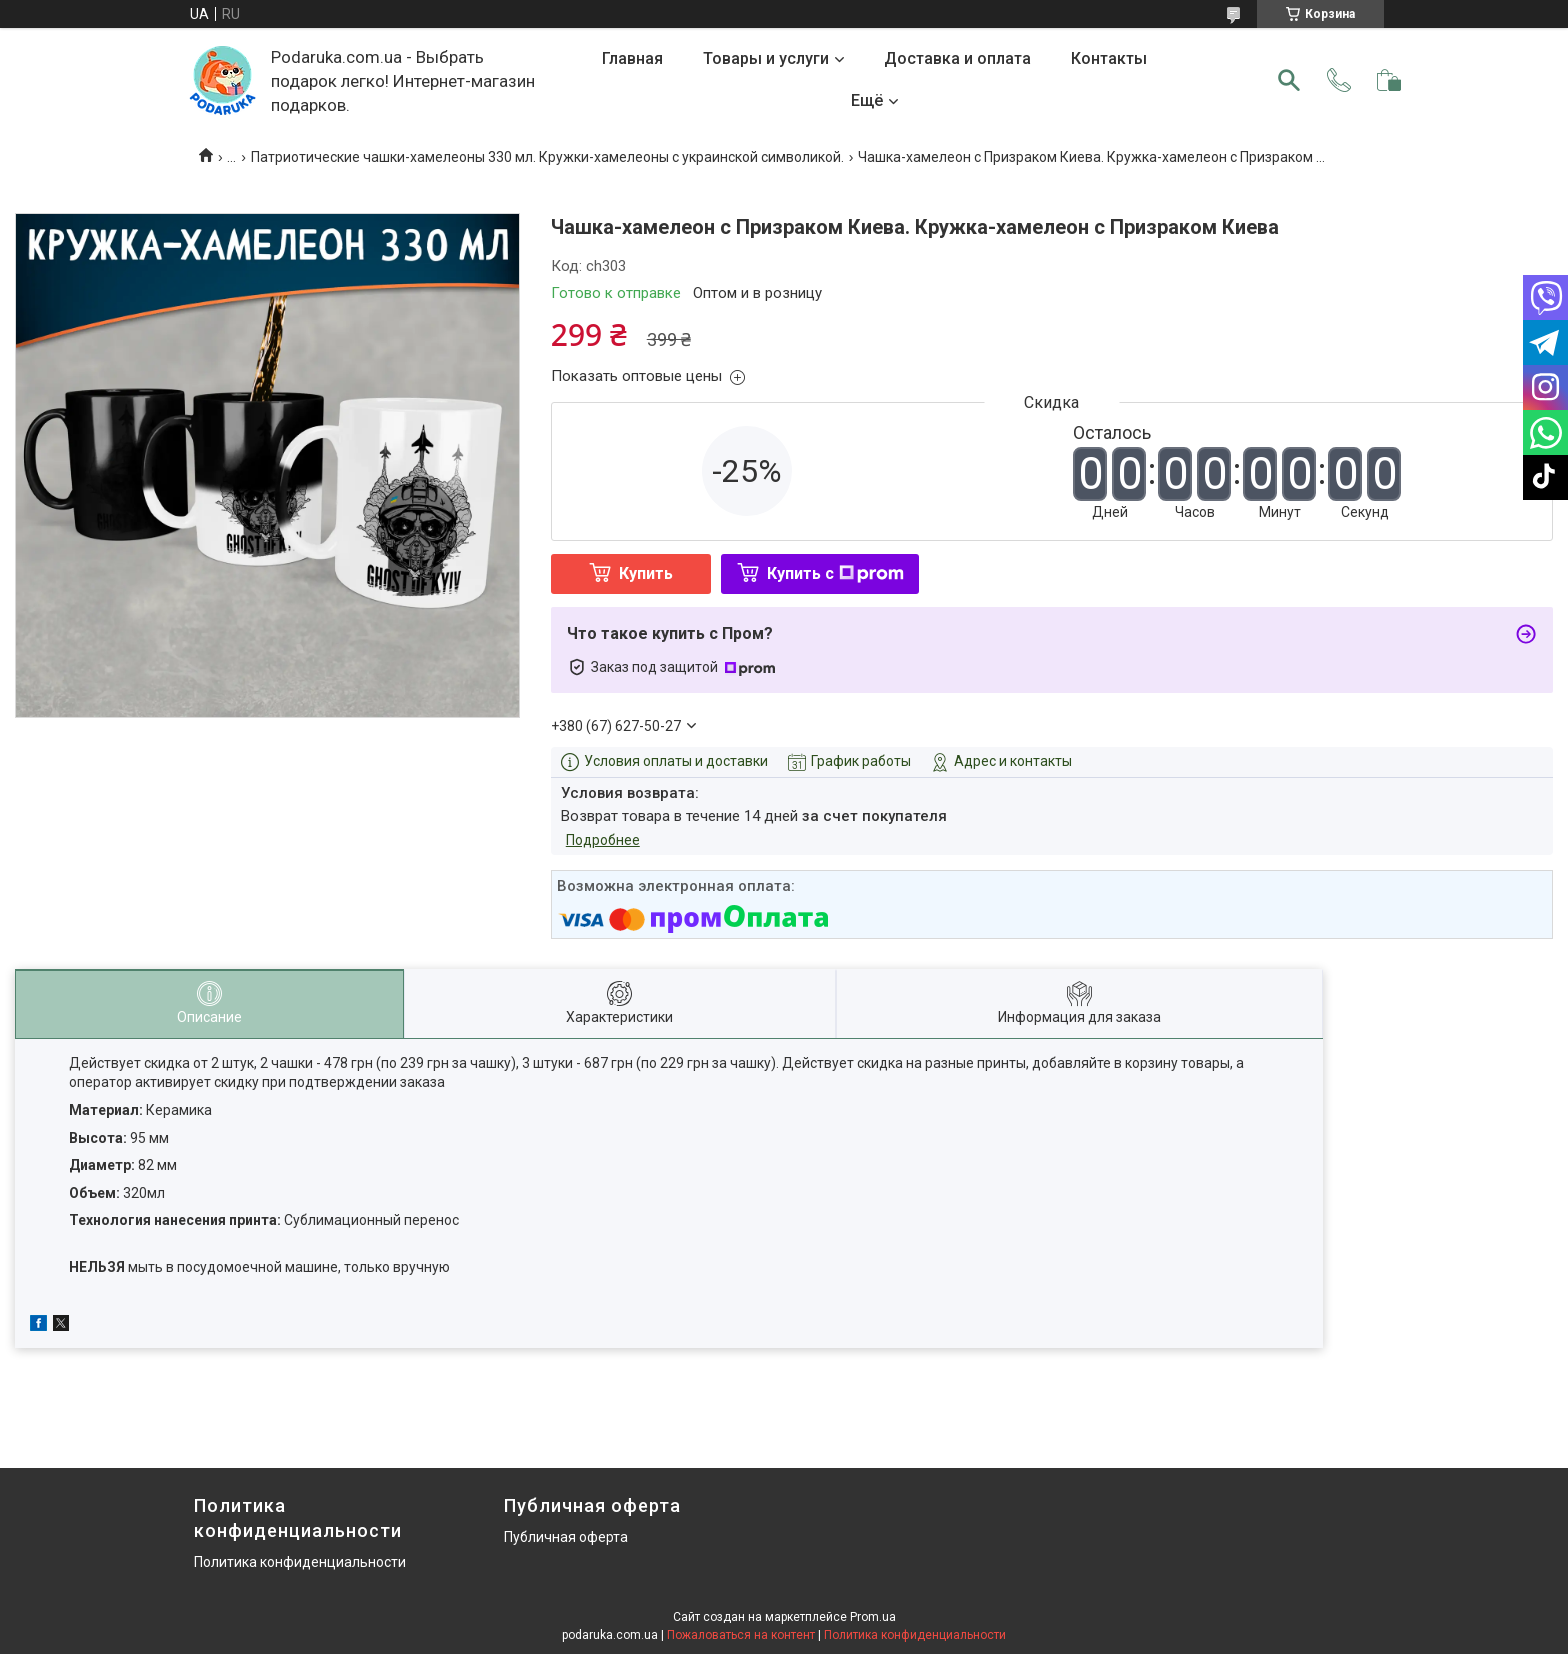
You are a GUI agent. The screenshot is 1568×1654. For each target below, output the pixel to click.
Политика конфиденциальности (300, 1562)
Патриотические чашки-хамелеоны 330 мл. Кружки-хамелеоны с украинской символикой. (547, 157)
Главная (632, 58)
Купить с (835, 573)
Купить (646, 573)
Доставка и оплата (957, 58)
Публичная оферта (566, 1537)
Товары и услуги (766, 58)
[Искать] (1289, 80)
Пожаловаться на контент (741, 1635)
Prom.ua (873, 1617)
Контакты (1109, 58)
